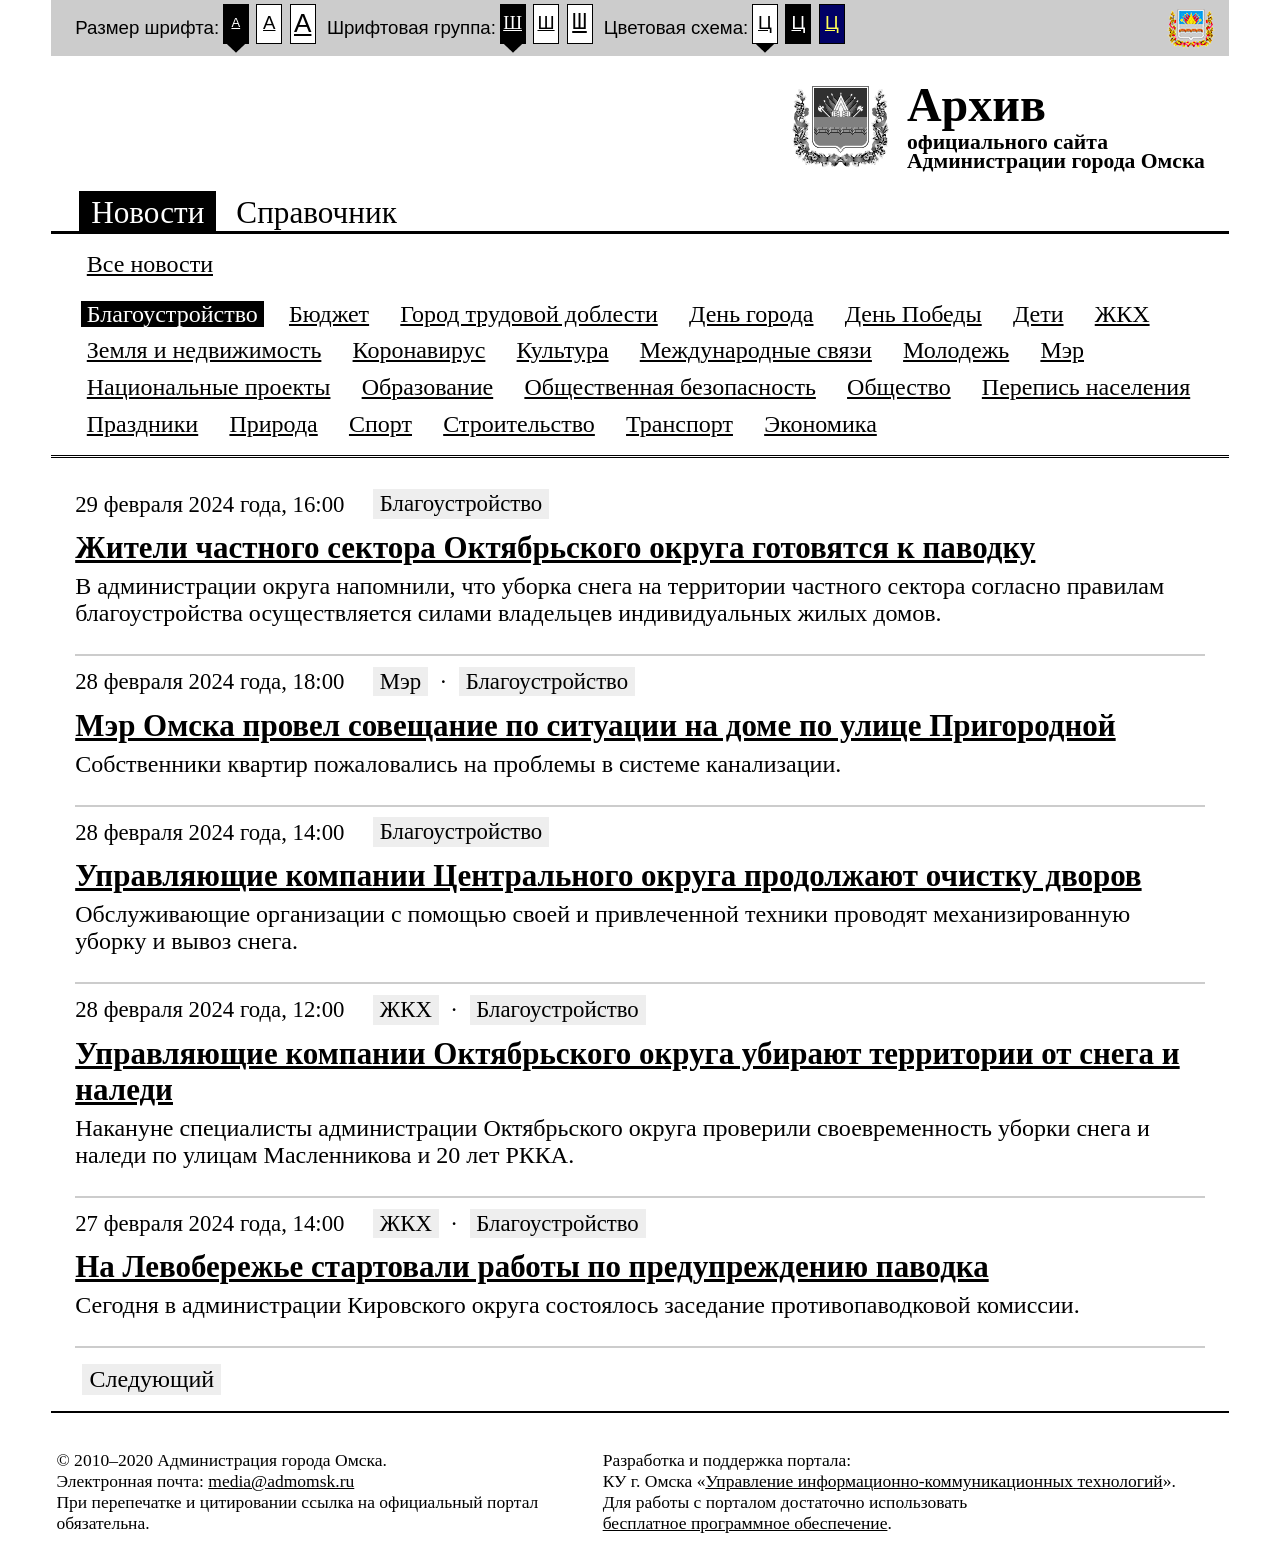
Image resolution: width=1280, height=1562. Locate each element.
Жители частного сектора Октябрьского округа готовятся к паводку (555, 547)
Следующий (152, 1379)
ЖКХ (406, 1009)
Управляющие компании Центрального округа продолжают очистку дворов (608, 875)
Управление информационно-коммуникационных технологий (933, 1481)
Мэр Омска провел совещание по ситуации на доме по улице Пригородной (595, 725)
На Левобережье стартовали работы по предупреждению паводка (532, 1266)
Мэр (400, 681)
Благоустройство (461, 504)
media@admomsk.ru (281, 1481)
